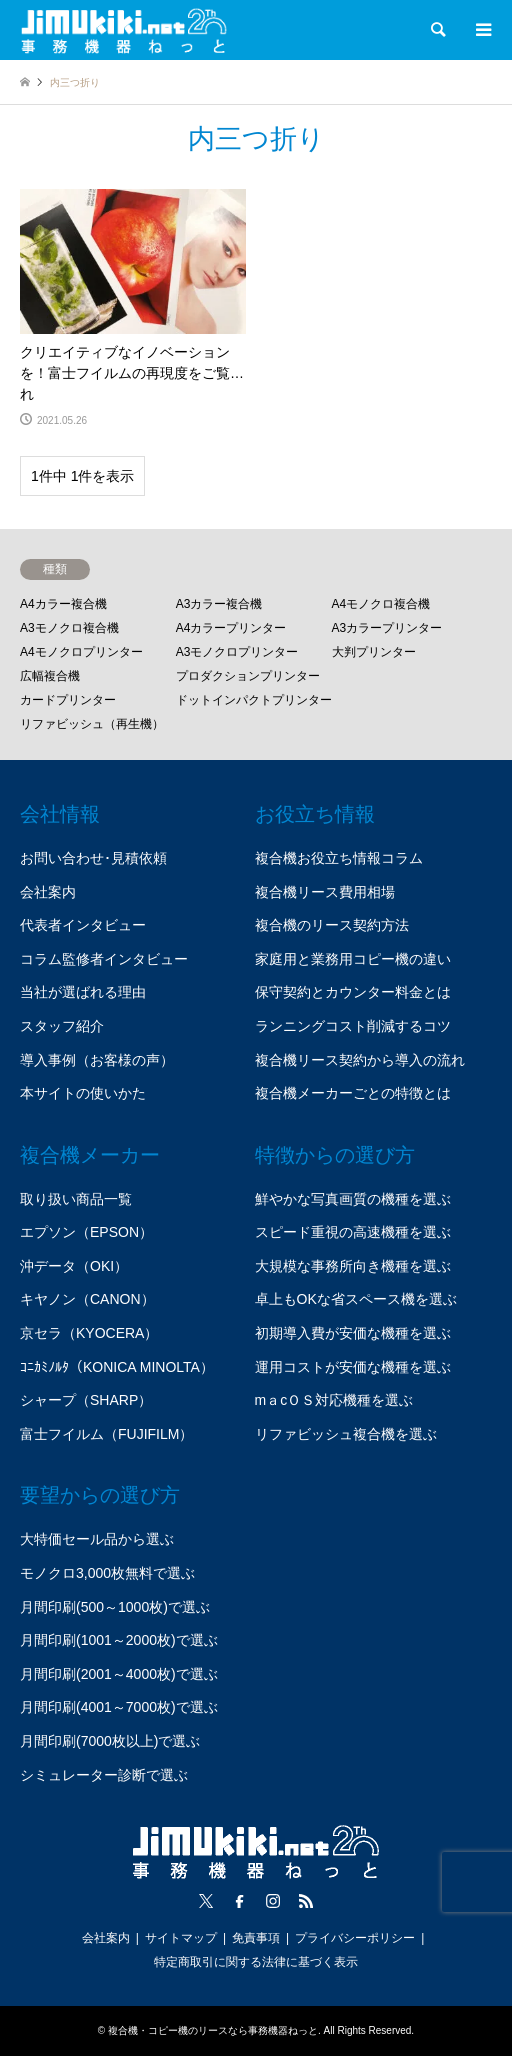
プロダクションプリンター (248, 676)
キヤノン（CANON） (87, 1299)
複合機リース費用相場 (325, 892)
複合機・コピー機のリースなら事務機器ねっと (213, 2030)
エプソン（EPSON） (86, 1232)
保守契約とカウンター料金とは (353, 992)
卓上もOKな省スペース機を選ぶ (356, 1299)
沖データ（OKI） (74, 1266)
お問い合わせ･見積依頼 (93, 858)
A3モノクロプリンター (237, 652)
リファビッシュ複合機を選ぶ (346, 1434)
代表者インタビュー (83, 925)
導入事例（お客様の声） (97, 1060)
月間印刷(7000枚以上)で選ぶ (110, 1741)
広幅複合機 (50, 676)
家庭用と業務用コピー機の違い (353, 959)
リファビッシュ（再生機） (92, 724)
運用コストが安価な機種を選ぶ (353, 1367)
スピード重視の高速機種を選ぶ (353, 1232)
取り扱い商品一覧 (76, 1199)
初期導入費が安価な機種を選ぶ (353, 1333)
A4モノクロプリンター (81, 652)
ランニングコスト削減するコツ (353, 1026)
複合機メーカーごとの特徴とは (353, 1093)
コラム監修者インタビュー (104, 959)
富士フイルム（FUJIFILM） (106, 1434)
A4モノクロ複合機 (381, 604)
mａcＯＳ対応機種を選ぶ (334, 1400)
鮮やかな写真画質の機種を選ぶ (353, 1199)
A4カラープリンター (231, 628)
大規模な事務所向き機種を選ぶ (353, 1266)
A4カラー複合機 (63, 604)
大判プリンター (374, 652)
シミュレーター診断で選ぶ (104, 1775)
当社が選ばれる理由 (83, 992)
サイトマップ (181, 1938)
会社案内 (48, 892)
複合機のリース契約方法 (332, 925)
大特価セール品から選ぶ (97, 1539)
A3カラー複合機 (219, 604)
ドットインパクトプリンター (254, 700)
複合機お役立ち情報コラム (339, 858)
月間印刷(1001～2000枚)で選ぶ (119, 1640)
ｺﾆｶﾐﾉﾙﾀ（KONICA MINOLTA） (117, 1367)
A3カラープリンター (387, 628)
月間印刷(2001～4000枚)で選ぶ (119, 1674)
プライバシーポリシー (355, 1938)
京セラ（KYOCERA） (89, 1333)
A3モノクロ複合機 (69, 628)
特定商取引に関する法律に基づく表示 (256, 1962)
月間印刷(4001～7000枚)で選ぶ (119, 1707)
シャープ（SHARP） (86, 1400)
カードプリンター (68, 700)
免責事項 (256, 1938)
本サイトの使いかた (83, 1093)
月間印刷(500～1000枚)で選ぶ (115, 1607)
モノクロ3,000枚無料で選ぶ (107, 1573)
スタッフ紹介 (62, 1026)
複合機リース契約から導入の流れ (360, 1060)
